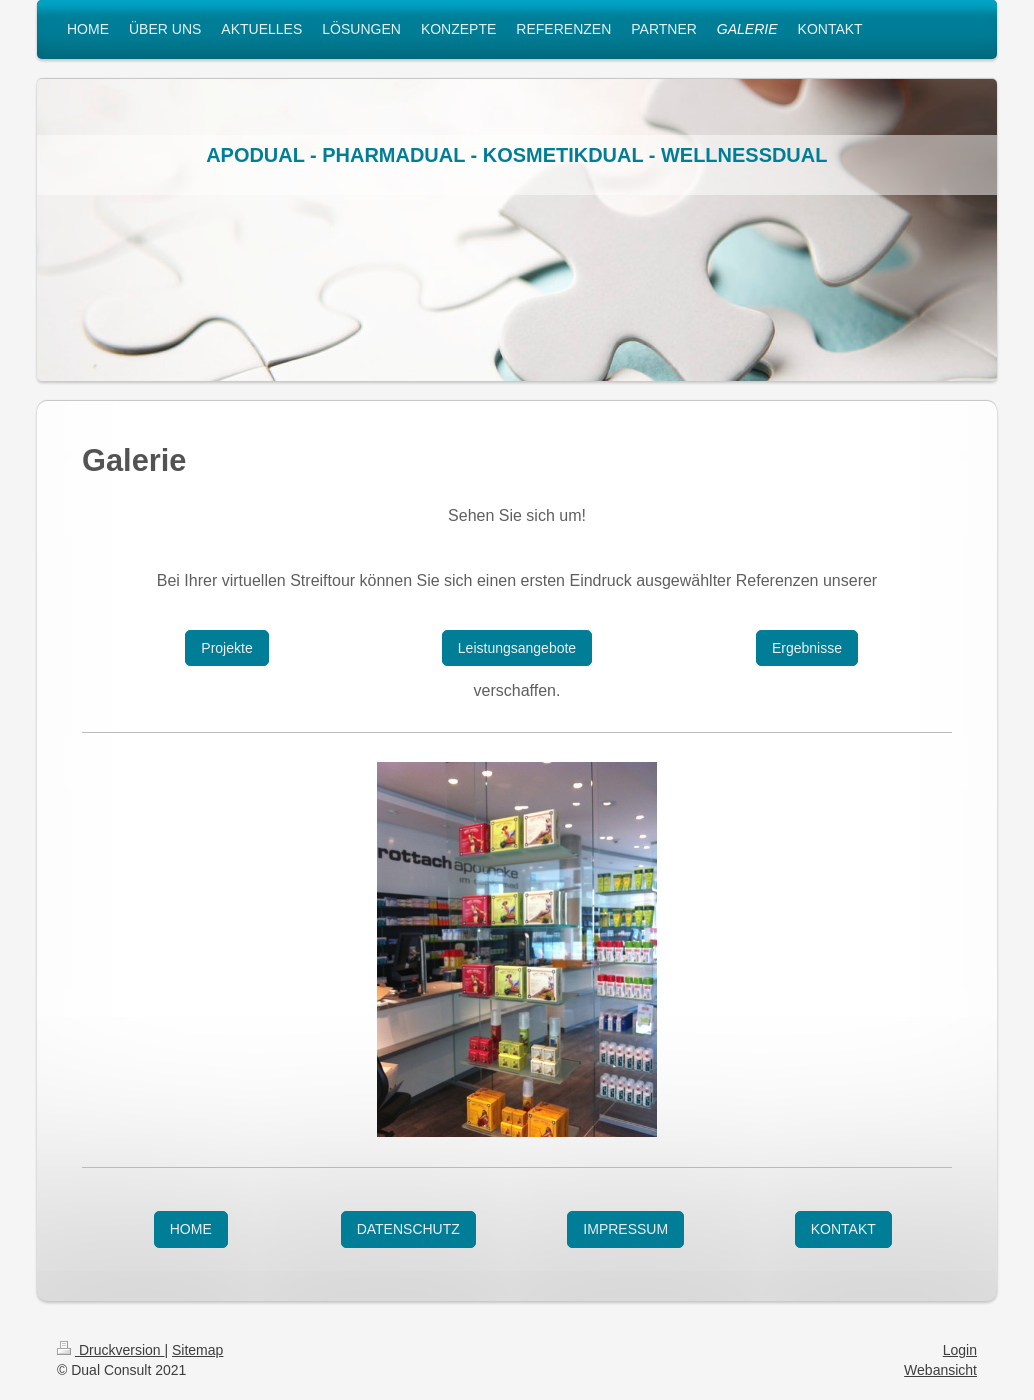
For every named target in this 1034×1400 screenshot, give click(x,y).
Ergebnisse (807, 648)
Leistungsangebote (517, 648)
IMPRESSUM (625, 1229)
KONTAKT (843, 1229)
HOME (191, 1229)
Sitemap (197, 1350)
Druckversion (110, 1350)
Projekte (226, 648)
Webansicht (940, 1370)
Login (960, 1350)
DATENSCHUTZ (408, 1229)
